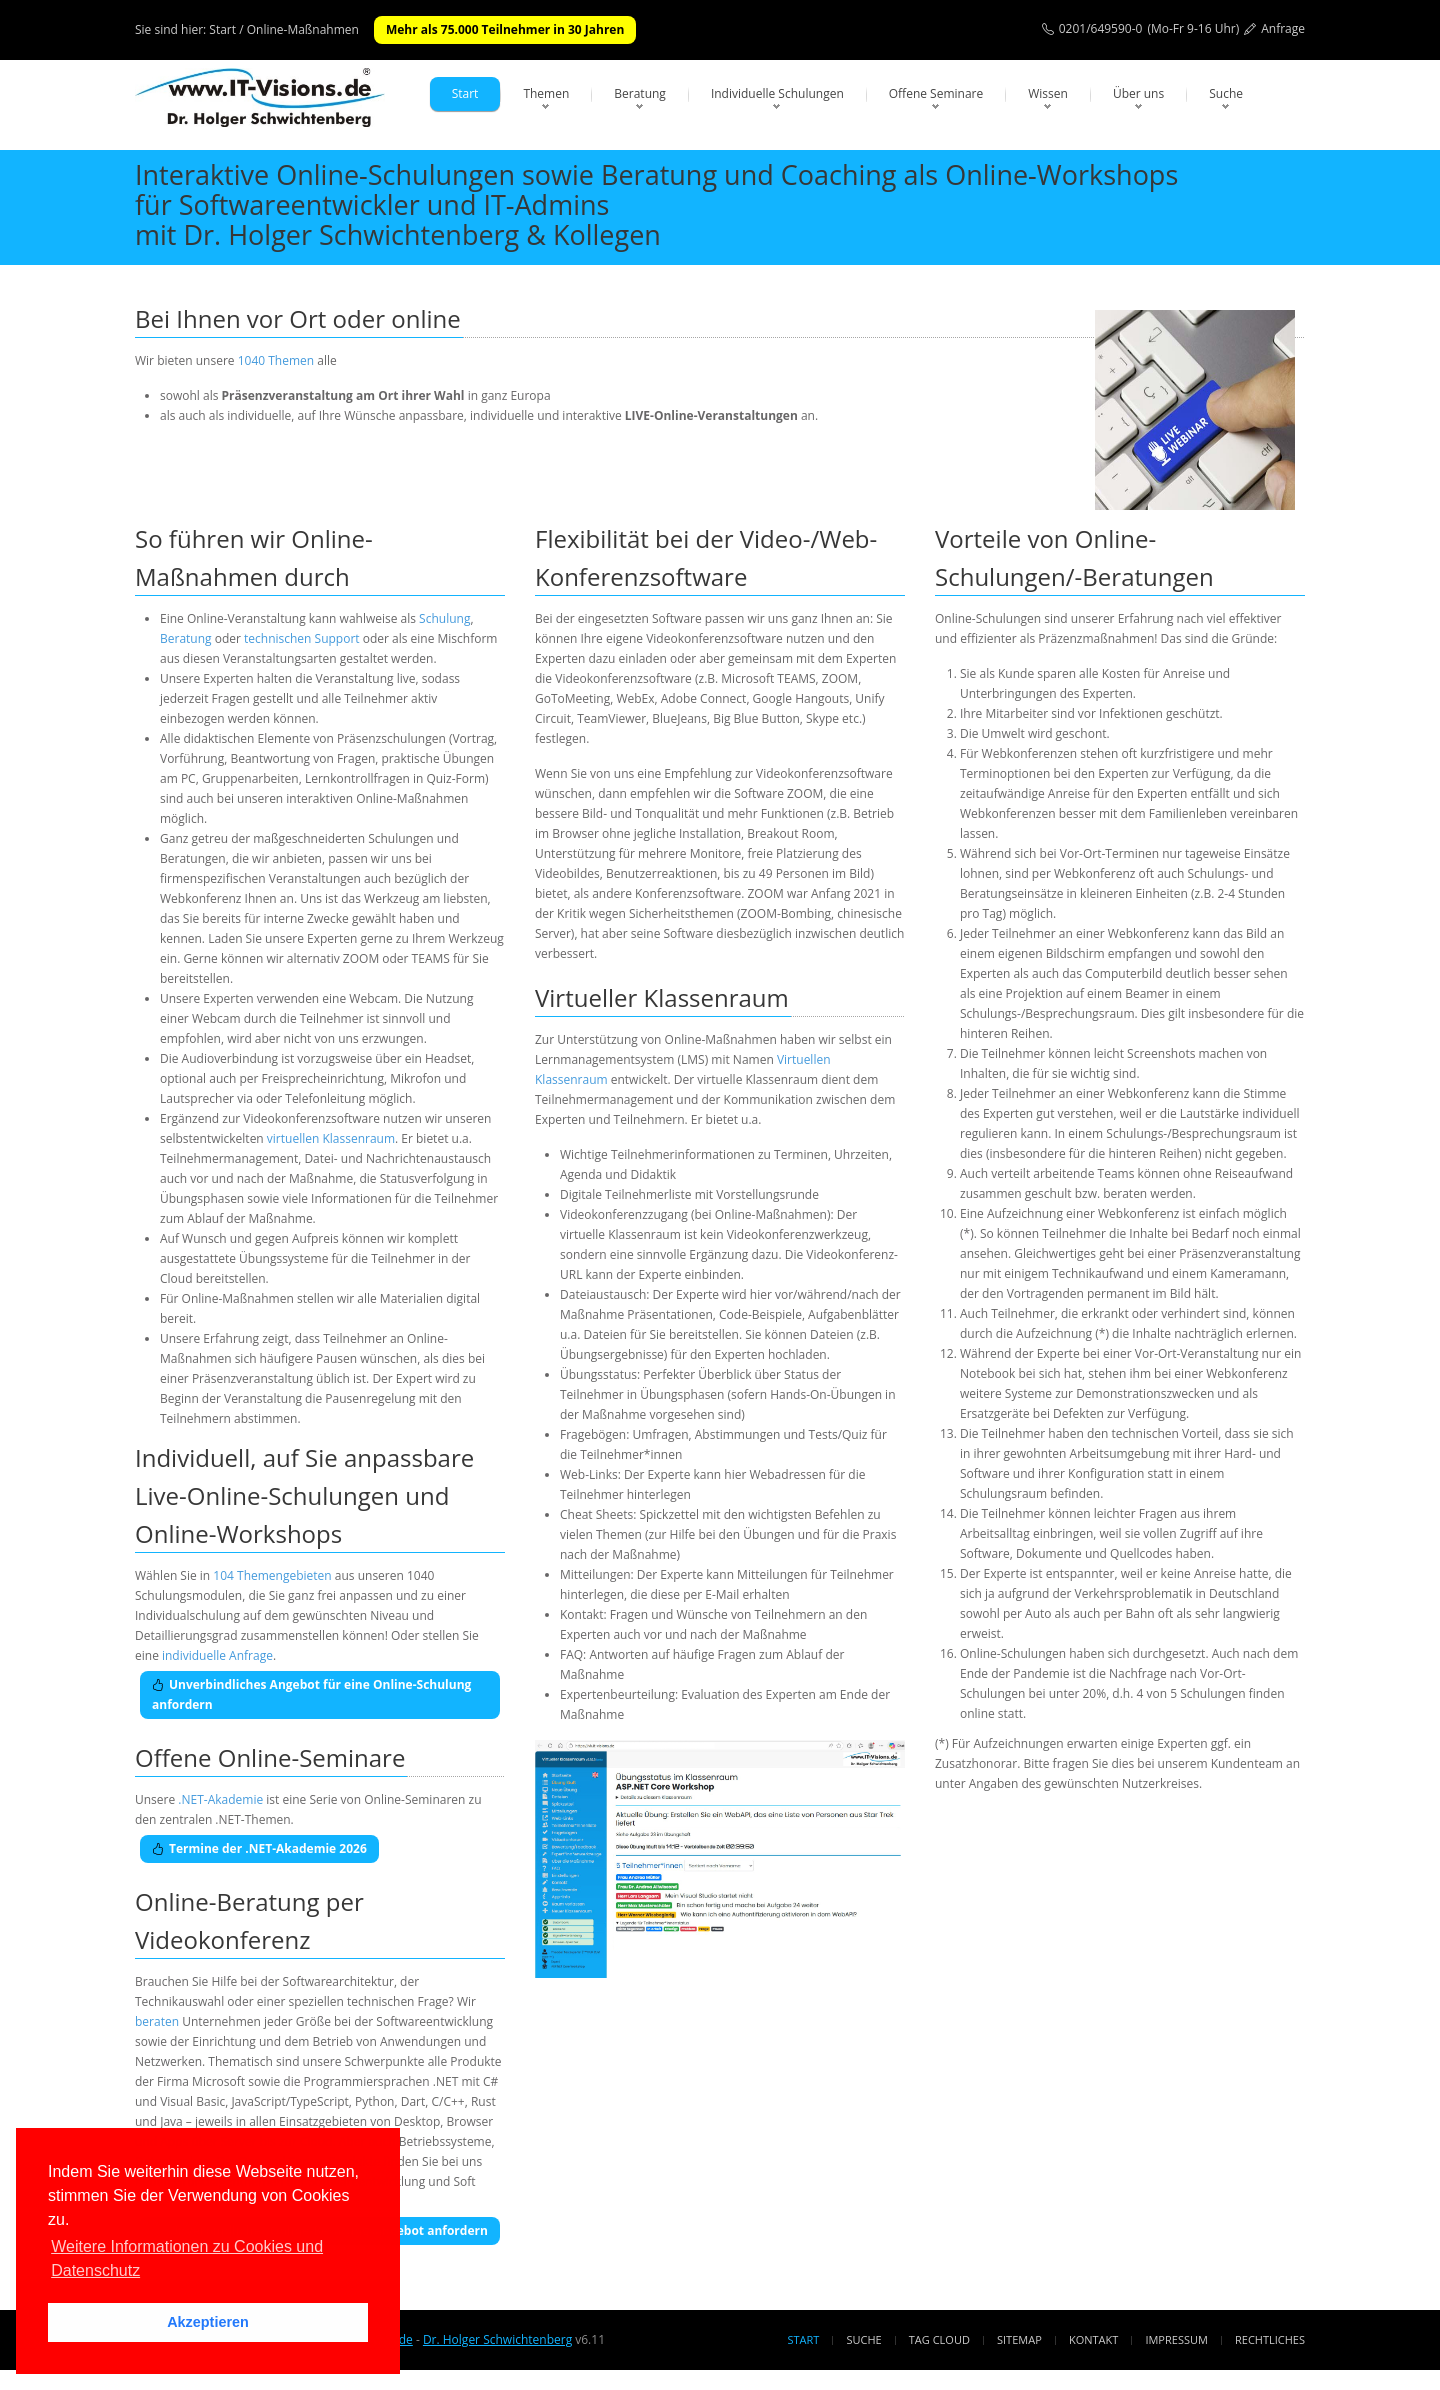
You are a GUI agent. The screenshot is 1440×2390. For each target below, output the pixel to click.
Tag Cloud (939, 2339)
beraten (157, 2021)
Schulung (444, 618)
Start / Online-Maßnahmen (284, 29)
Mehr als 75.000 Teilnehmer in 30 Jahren (505, 29)
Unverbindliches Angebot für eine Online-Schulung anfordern (311, 1694)
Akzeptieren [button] (208, 2322)
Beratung (640, 93)
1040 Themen (276, 360)
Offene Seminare (936, 93)
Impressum (1176, 2339)
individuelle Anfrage (217, 1655)
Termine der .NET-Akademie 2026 (259, 1848)
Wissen (1048, 93)
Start (465, 93)
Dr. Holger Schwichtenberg (497, 2339)
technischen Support (302, 638)
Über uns (1138, 93)
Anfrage (1283, 28)
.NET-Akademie (220, 1799)
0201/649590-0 (1101, 28)
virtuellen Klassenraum (331, 1138)
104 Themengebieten (272, 1575)
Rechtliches (1270, 2339)
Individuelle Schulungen (777, 93)
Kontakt (1093, 2339)
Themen (546, 93)
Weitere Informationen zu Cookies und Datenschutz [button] (187, 2258)
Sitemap (1019, 2339)
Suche (1226, 93)
